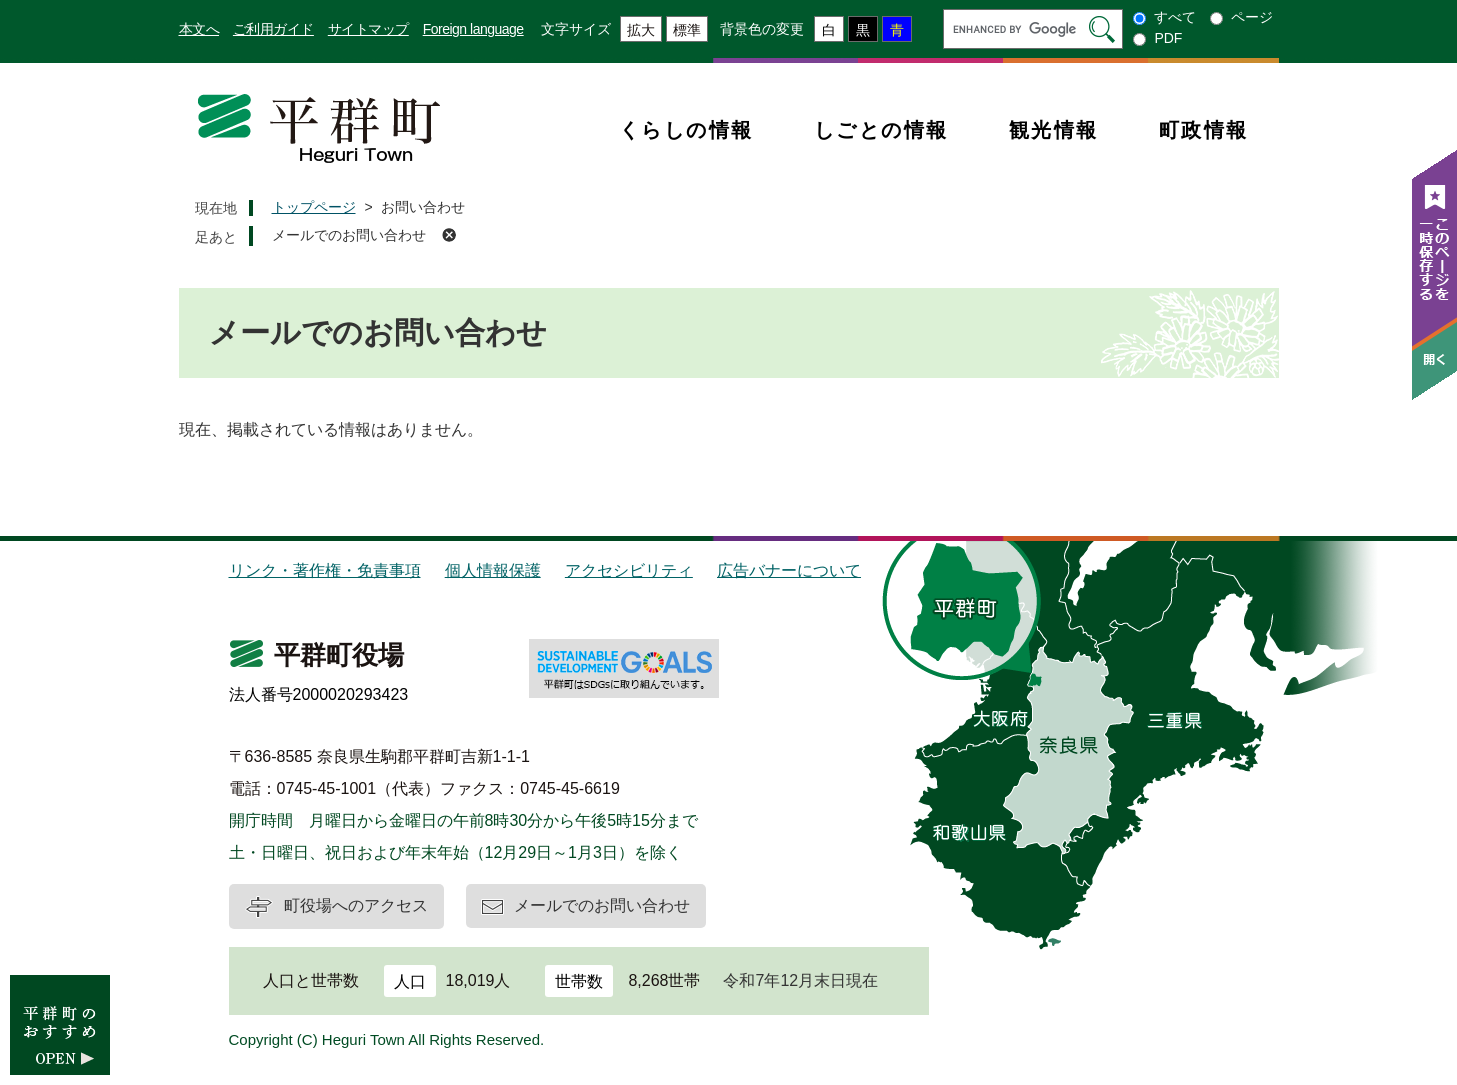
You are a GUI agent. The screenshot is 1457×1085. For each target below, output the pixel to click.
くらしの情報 (686, 130)
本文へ (199, 29)
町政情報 (1204, 130)
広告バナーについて (789, 570)
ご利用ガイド (273, 29)
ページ (1252, 17)
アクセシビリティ (629, 570)
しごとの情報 (881, 130)
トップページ (314, 207)
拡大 (641, 30)
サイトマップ (368, 29)
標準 (687, 30)
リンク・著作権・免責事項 (325, 570)
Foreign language (473, 29)
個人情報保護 (493, 570)
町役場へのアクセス (356, 905)
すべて (1175, 17)
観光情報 (1054, 130)
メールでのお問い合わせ (349, 235)
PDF (1168, 38)
